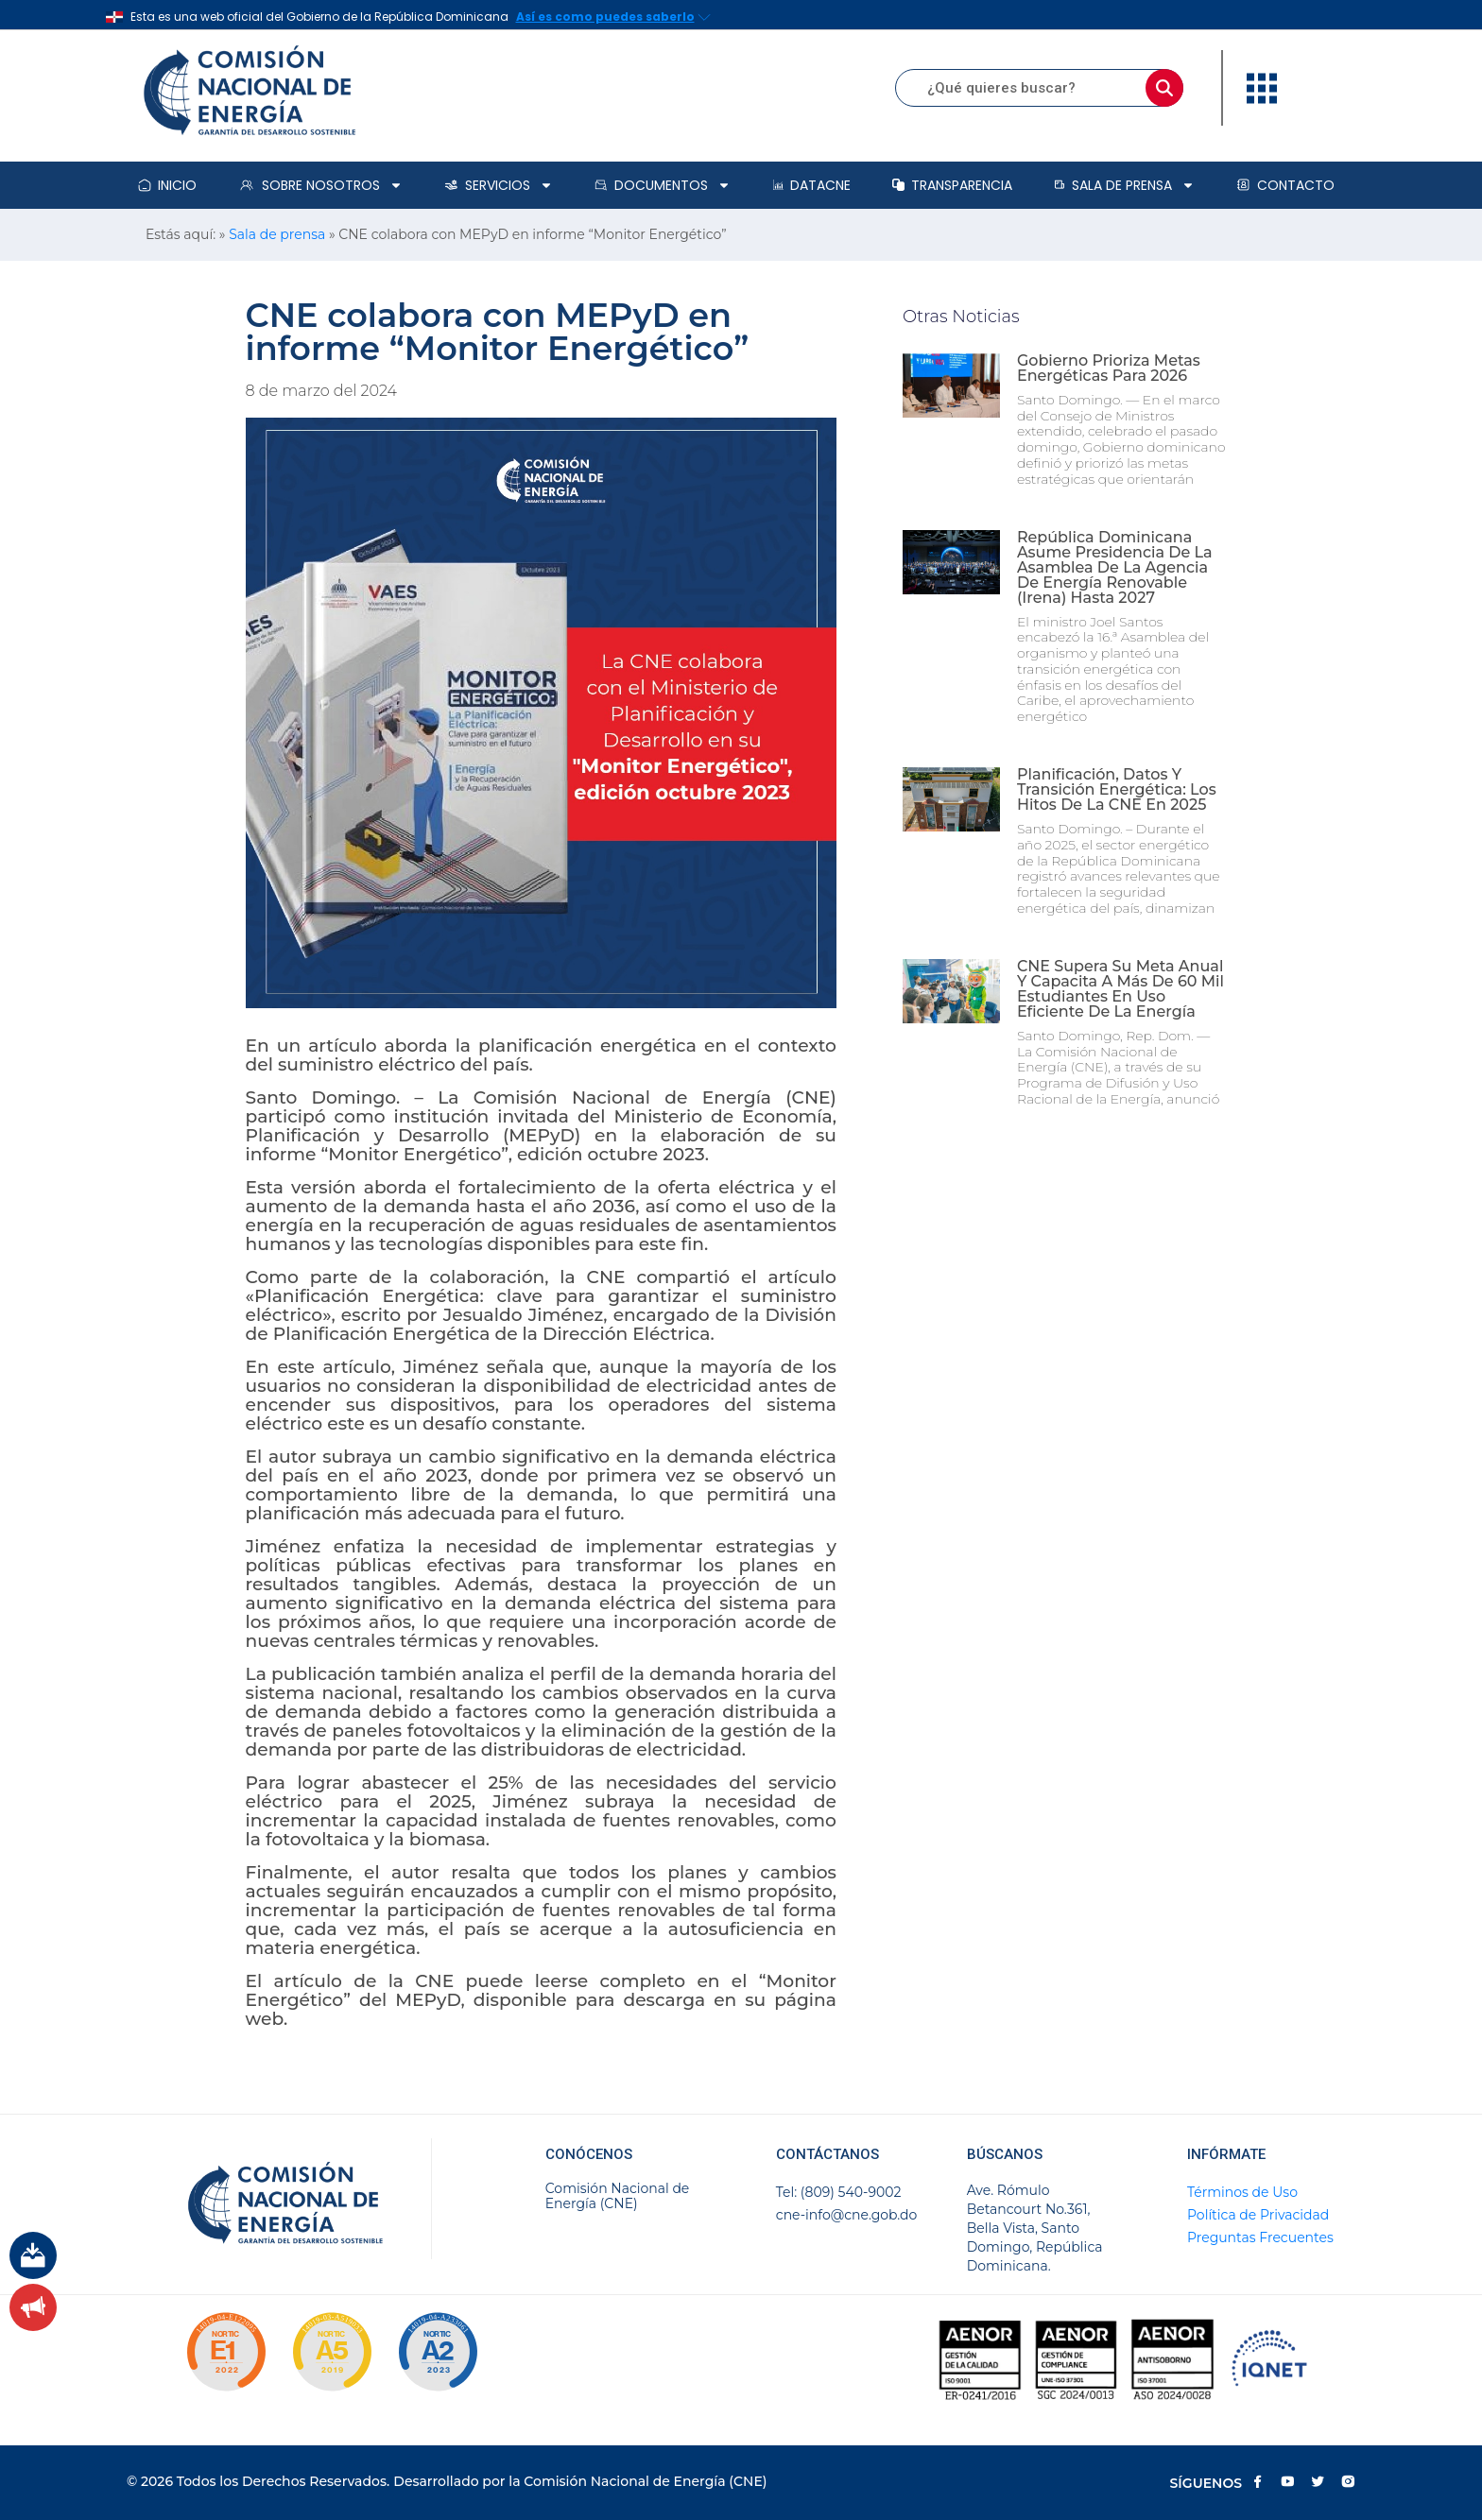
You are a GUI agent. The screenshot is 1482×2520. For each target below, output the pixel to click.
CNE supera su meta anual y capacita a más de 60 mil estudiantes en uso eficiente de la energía (1120, 988)
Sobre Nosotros (320, 185)
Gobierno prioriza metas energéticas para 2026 (1108, 368)
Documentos (663, 185)
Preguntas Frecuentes (1260, 2237)
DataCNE (812, 185)
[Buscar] (1164, 88)
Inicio (167, 185)
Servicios (498, 185)
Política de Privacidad (1258, 2214)
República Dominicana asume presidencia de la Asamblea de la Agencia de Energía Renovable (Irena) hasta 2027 (1115, 567)
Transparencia (952, 185)
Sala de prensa (1124, 185)
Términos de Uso (1242, 2192)
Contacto (1285, 185)
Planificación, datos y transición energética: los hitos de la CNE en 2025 (1116, 789)
